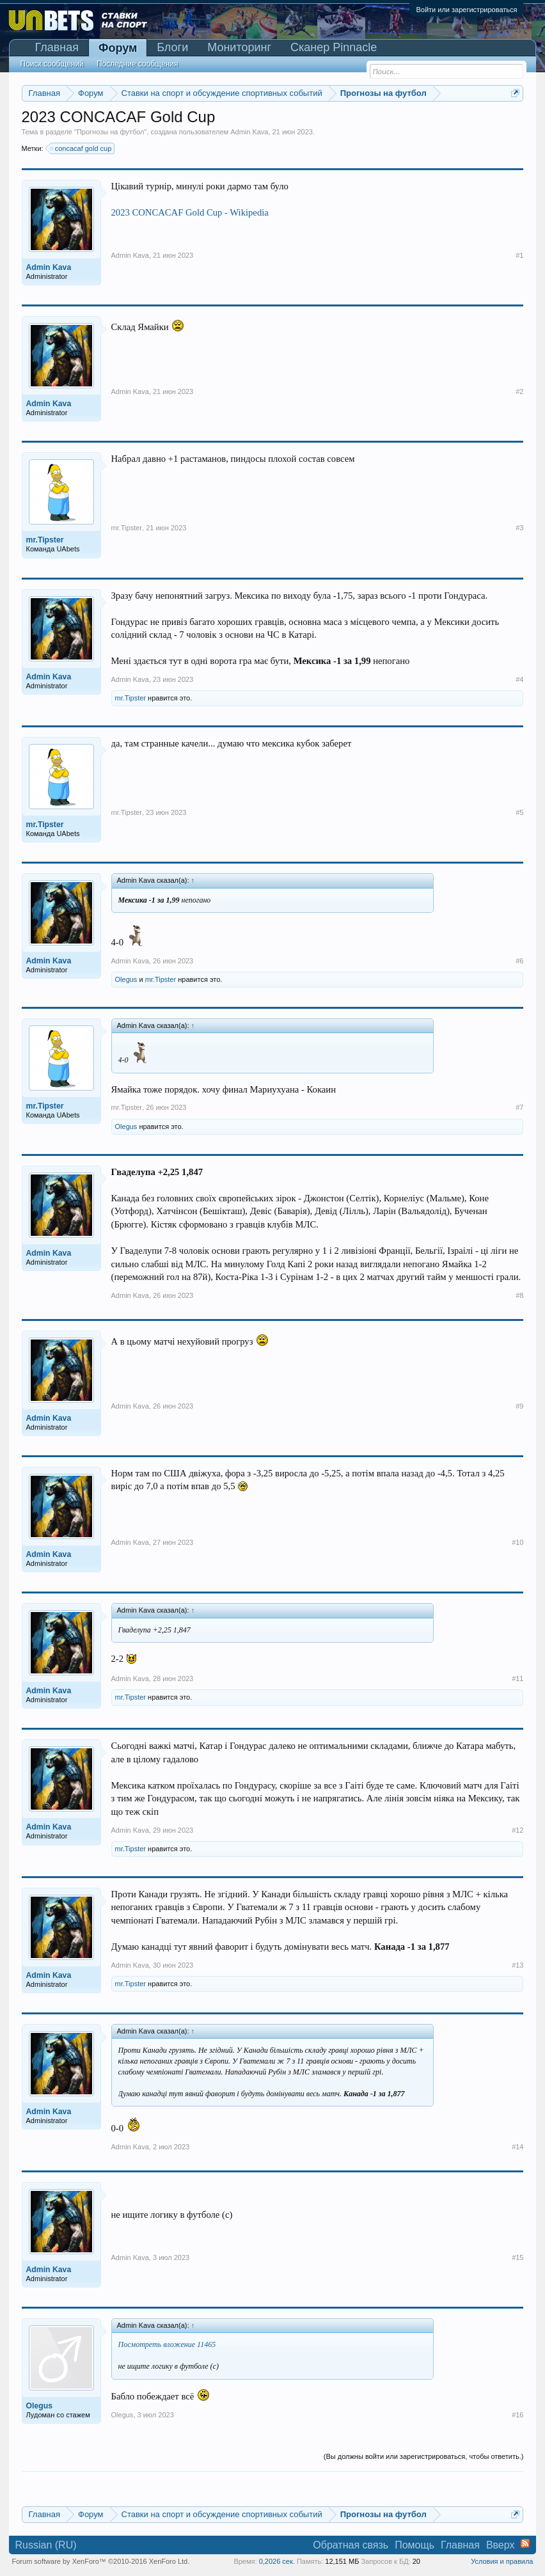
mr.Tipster (127, 528)
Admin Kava (249, 132)
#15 (517, 2257)
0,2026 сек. (277, 2561)
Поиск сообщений (52, 63)
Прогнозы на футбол (111, 132)
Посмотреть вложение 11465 (167, 2344)
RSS (525, 2543)
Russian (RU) (46, 2545)
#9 (519, 1406)
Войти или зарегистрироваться (466, 9)
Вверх (500, 2545)
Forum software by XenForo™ (101, 2561)
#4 (519, 679)
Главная (57, 47)
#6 (519, 961)
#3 (519, 528)
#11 (517, 1678)
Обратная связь (350, 2545)
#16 (517, 2415)
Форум (118, 48)
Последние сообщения (137, 63)
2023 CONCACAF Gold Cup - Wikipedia (190, 212)
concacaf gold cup (81, 148)
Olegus (126, 979)
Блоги (172, 47)
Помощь (414, 2545)
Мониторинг (239, 47)
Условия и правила (502, 2561)
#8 (519, 1295)
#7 (519, 1107)
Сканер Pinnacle (333, 47)
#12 (517, 1830)
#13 (517, 1965)
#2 (519, 391)
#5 (519, 812)
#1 (519, 255)
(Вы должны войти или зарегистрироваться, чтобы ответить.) (424, 2456)
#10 (517, 1542)
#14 (517, 2147)
